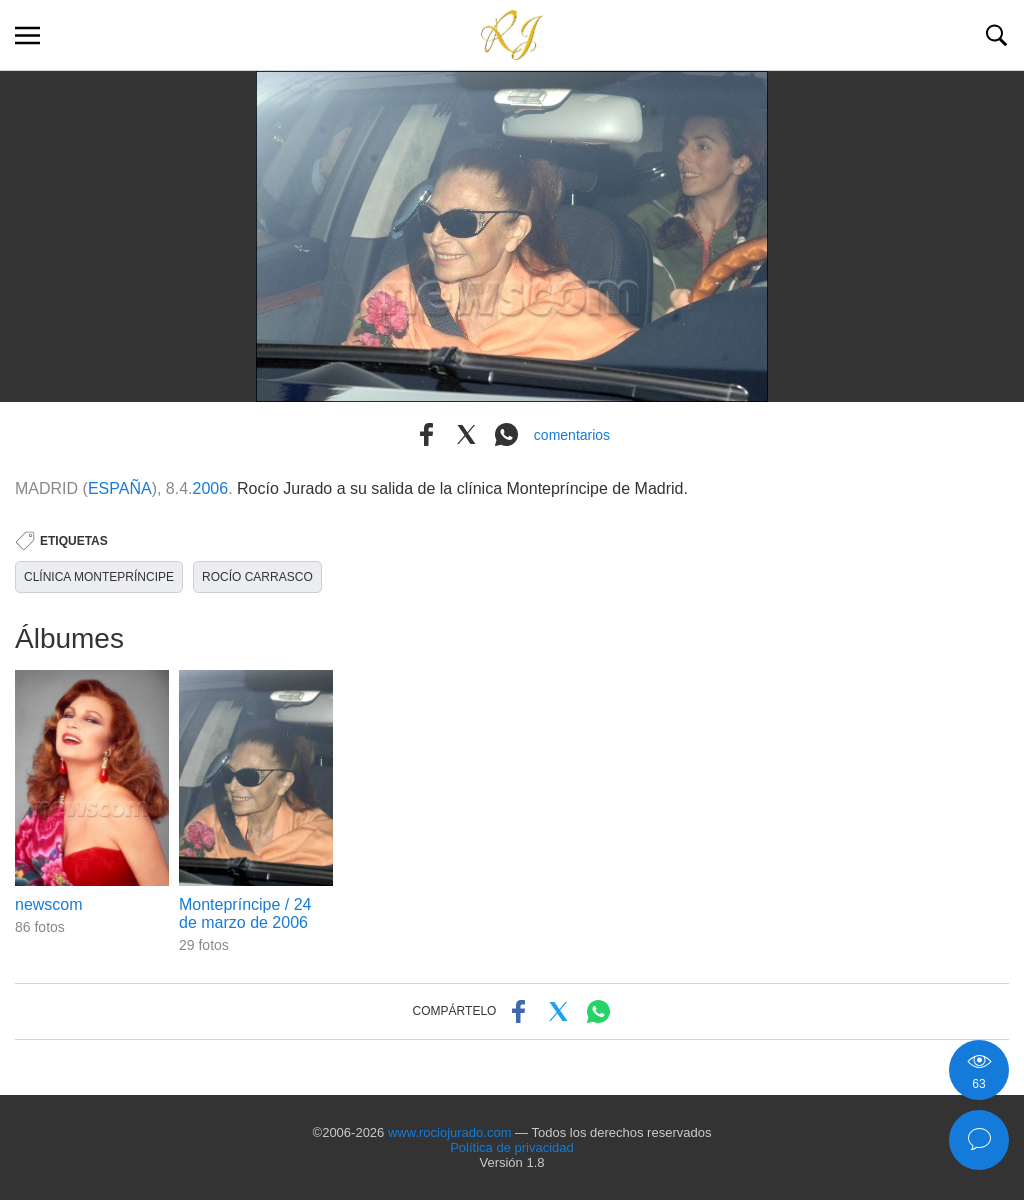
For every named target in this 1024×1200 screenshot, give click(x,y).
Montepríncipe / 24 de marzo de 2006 (245, 913)
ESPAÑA (120, 488)
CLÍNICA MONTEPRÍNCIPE (99, 577)
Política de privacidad (512, 1147)
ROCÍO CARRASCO (257, 577)
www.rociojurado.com (450, 1132)
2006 (211, 488)
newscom (49, 904)
